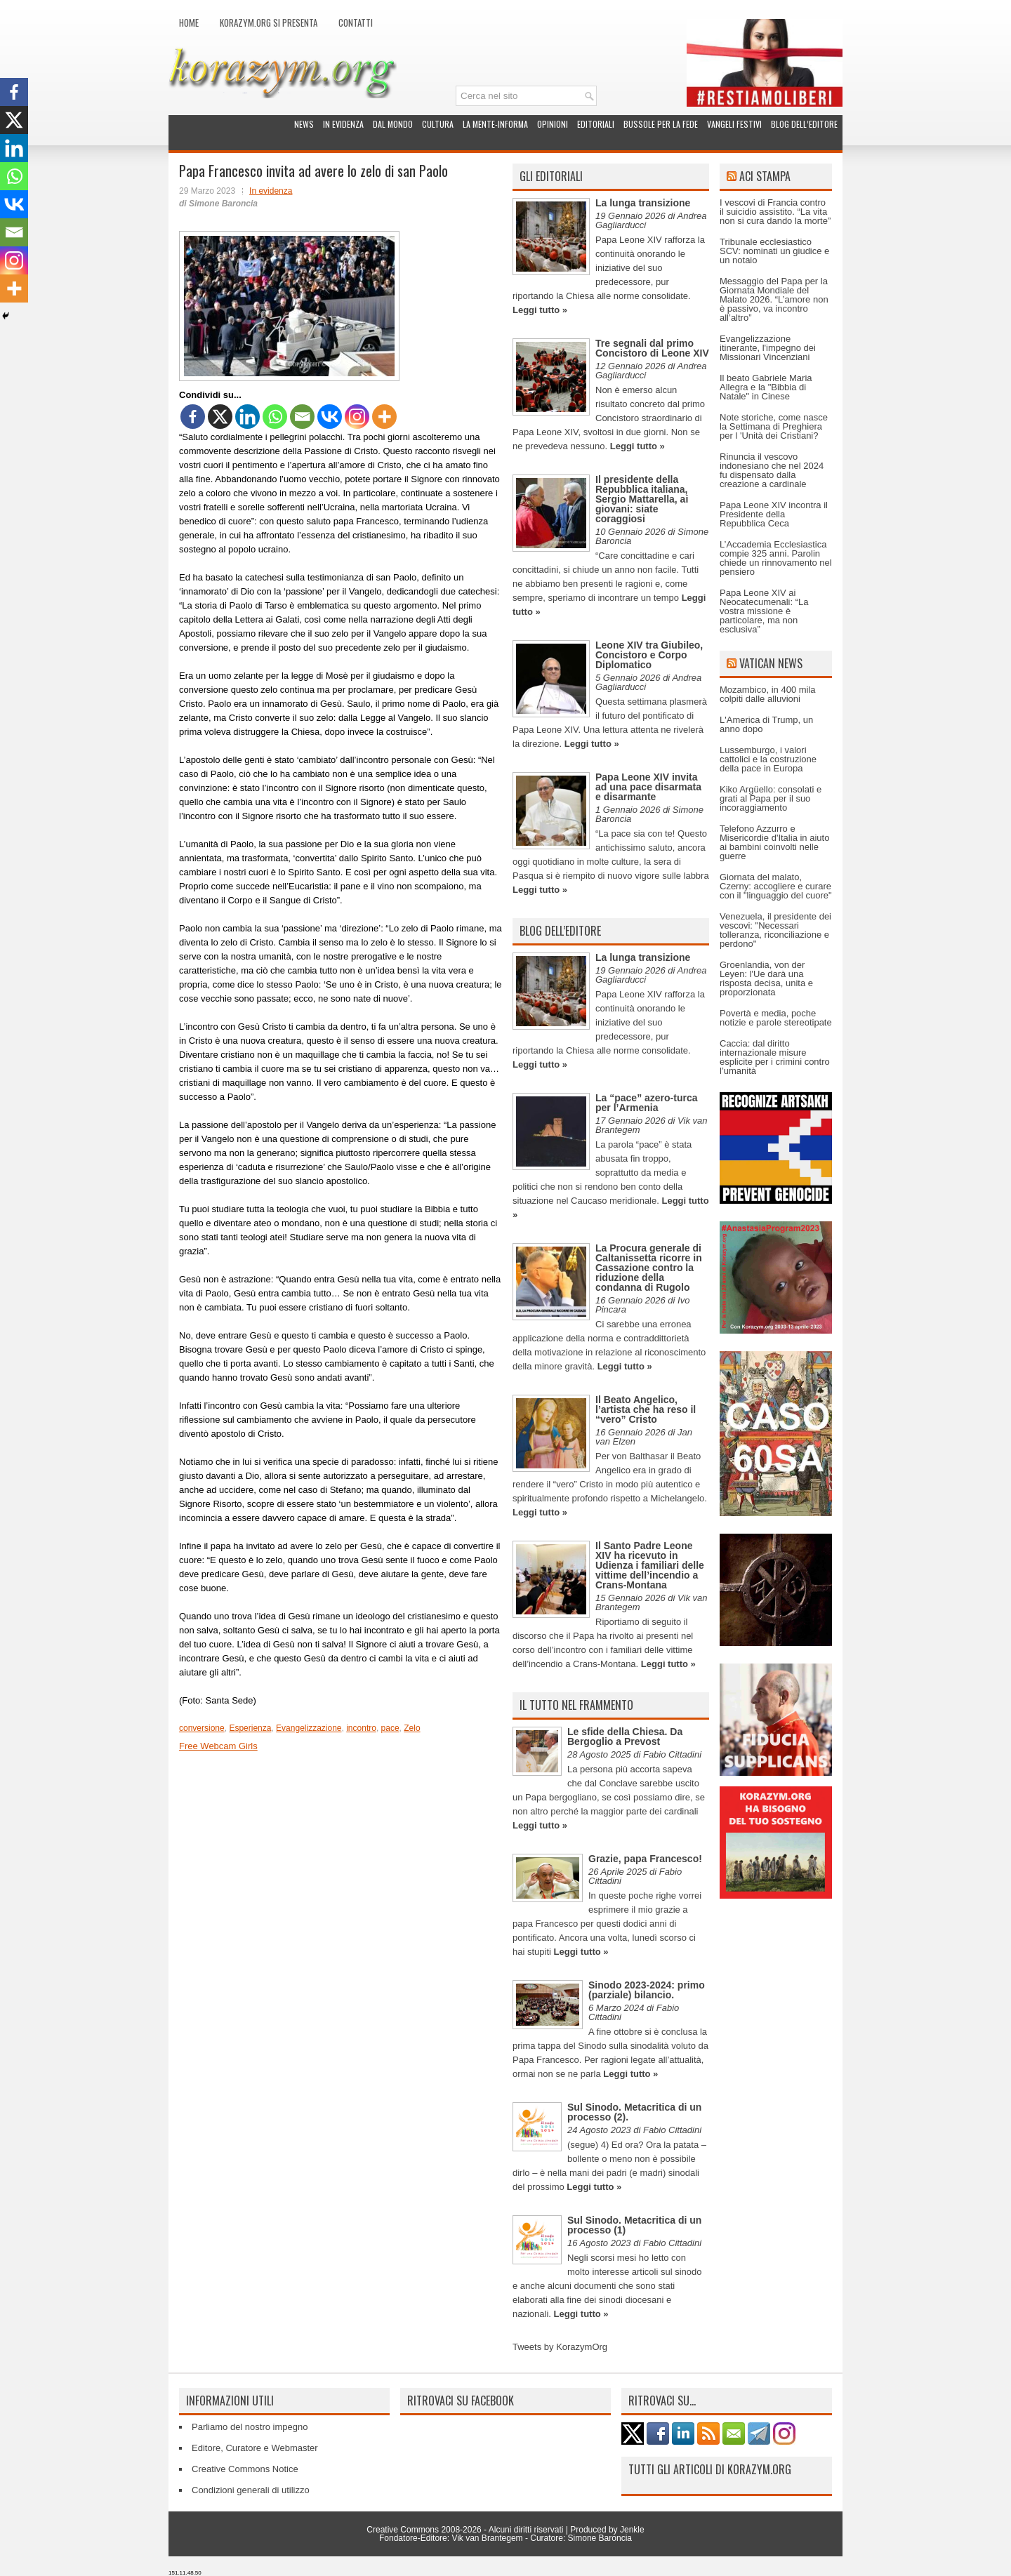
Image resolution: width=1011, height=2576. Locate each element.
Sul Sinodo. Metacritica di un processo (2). (634, 2112)
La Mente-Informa (495, 124)
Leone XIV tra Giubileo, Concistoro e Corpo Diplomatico (649, 654)
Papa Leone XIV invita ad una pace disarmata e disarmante (648, 786)
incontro (361, 1728)
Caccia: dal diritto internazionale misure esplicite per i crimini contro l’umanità (775, 1057)
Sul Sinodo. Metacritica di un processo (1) (634, 2225)
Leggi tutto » (540, 310)
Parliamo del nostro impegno (250, 2427)
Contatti (355, 22)
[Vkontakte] (329, 416)
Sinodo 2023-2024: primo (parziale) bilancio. (646, 1989)
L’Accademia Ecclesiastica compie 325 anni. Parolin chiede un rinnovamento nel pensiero (776, 558)
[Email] (302, 416)
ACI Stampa (765, 176)
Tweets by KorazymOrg (560, 2347)
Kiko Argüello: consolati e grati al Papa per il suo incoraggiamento (770, 798)
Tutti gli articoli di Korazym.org (709, 2469)
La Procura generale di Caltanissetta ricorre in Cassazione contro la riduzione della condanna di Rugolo (648, 1267)
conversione (202, 1728)
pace (390, 1728)
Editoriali (595, 124)
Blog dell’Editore (804, 124)
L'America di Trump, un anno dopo (766, 724)
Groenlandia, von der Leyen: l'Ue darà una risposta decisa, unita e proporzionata (766, 978)
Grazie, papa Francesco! (645, 1858)
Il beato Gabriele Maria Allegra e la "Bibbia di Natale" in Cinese (766, 387)
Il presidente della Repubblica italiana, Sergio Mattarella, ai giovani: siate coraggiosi (641, 499)
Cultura (438, 124)
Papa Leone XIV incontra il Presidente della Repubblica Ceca (774, 514)
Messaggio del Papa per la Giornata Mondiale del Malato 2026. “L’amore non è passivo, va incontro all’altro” (774, 299)
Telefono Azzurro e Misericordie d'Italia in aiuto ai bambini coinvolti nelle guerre (774, 842)
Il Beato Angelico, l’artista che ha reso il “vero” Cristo (645, 1409)
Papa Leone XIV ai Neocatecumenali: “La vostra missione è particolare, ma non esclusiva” (764, 611)
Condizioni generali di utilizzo (251, 2490)
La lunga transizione (642, 202)
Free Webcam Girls (218, 1746)
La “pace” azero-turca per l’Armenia (646, 1102)
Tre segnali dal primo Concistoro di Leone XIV (652, 348)
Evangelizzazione (308, 1728)
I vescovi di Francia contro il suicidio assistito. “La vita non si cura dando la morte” (775, 211)
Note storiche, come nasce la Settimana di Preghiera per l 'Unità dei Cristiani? (774, 426)
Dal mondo (393, 124)
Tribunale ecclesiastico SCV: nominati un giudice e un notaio (774, 251)
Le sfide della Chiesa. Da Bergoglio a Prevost (624, 1736)
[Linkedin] (247, 416)
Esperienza (250, 1728)
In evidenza (343, 124)
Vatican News (770, 663)
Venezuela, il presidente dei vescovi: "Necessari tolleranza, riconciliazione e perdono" (775, 930)
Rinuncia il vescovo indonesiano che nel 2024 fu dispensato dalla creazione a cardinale (772, 470)
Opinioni (552, 124)
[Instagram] (357, 416)
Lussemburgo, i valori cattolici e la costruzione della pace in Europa (768, 759)
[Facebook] (192, 416)
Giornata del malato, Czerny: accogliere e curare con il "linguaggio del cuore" (776, 886)
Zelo (412, 1728)
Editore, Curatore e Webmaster (255, 2448)
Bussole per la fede (660, 124)
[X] (220, 416)
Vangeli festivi (734, 124)
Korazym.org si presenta (268, 22)
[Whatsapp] (275, 416)
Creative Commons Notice (245, 2469)
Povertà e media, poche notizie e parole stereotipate (776, 1018)
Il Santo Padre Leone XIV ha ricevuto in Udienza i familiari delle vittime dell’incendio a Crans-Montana (649, 1565)
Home (189, 22)
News (304, 124)
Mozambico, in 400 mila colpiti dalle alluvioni (768, 694)
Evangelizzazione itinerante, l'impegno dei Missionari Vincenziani (768, 347)
